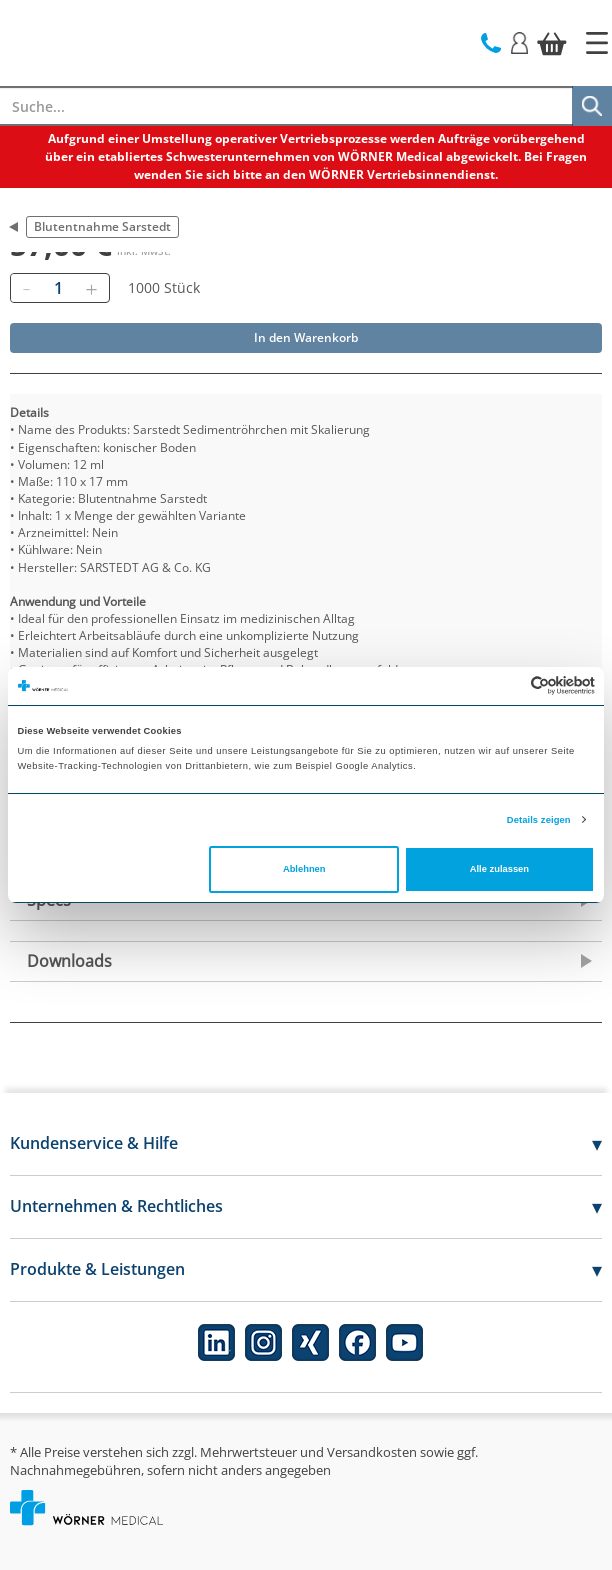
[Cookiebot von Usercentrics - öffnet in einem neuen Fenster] (507, 685)
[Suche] (592, 106)
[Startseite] (597, 43)
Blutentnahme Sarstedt (102, 226)
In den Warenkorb (306, 337)
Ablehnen (304, 869)
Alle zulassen (499, 869)
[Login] (519, 41)
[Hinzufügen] (91, 288)
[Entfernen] (26, 288)
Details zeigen (539, 820)
